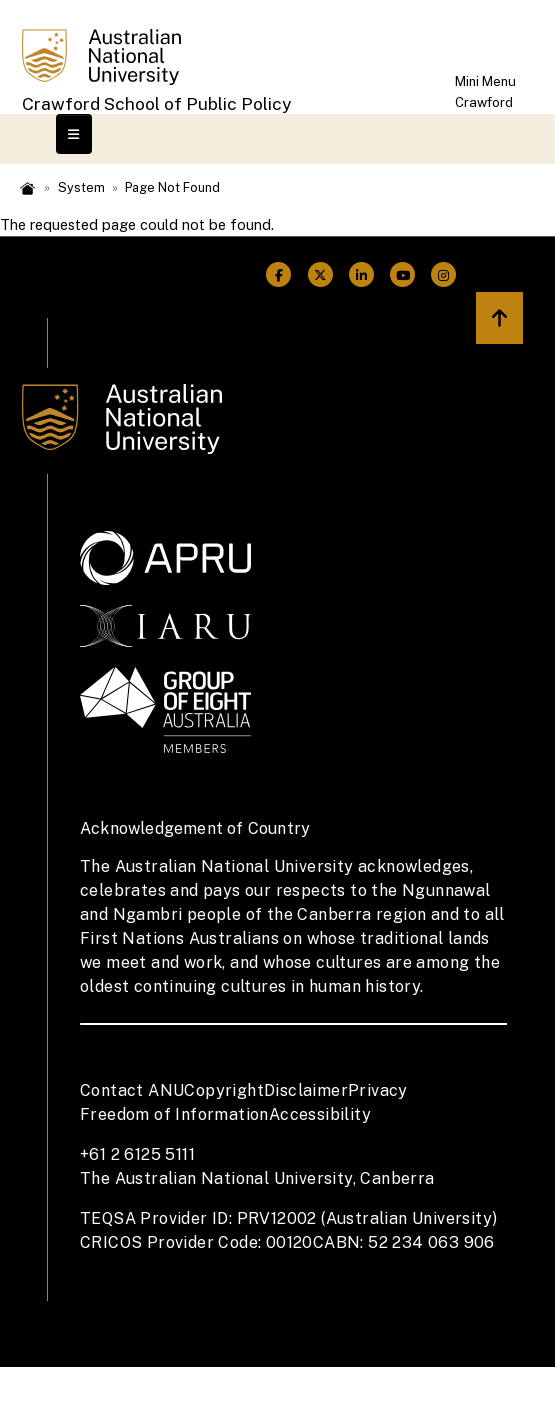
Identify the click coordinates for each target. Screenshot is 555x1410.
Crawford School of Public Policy (156, 103)
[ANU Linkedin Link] (361, 275)
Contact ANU (132, 1090)
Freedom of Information (174, 1114)
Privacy (378, 1090)
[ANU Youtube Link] (402, 275)
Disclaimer (306, 1090)
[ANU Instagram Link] (443, 275)
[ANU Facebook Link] (278, 275)
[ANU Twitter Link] (320, 275)
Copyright (224, 1090)
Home (27, 188)
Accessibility (320, 1114)
